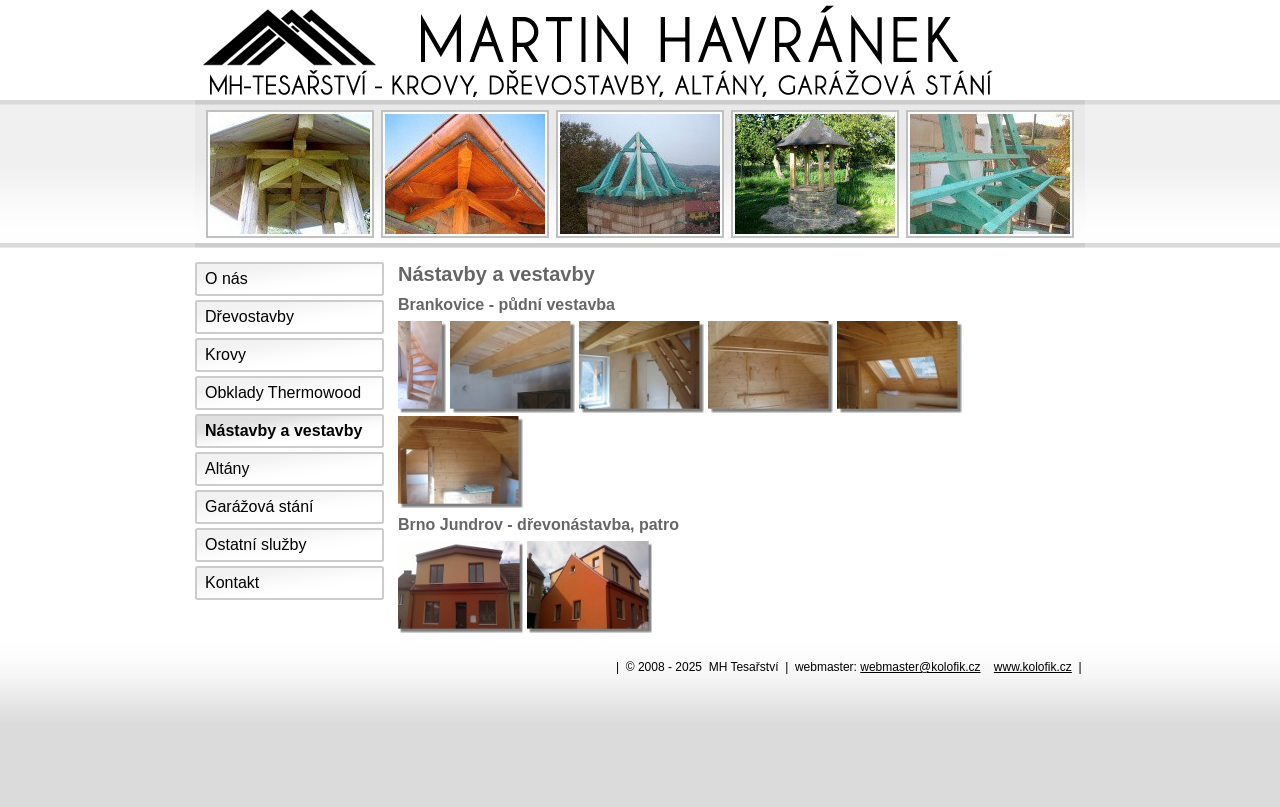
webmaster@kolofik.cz (920, 667)
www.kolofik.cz (1033, 667)
